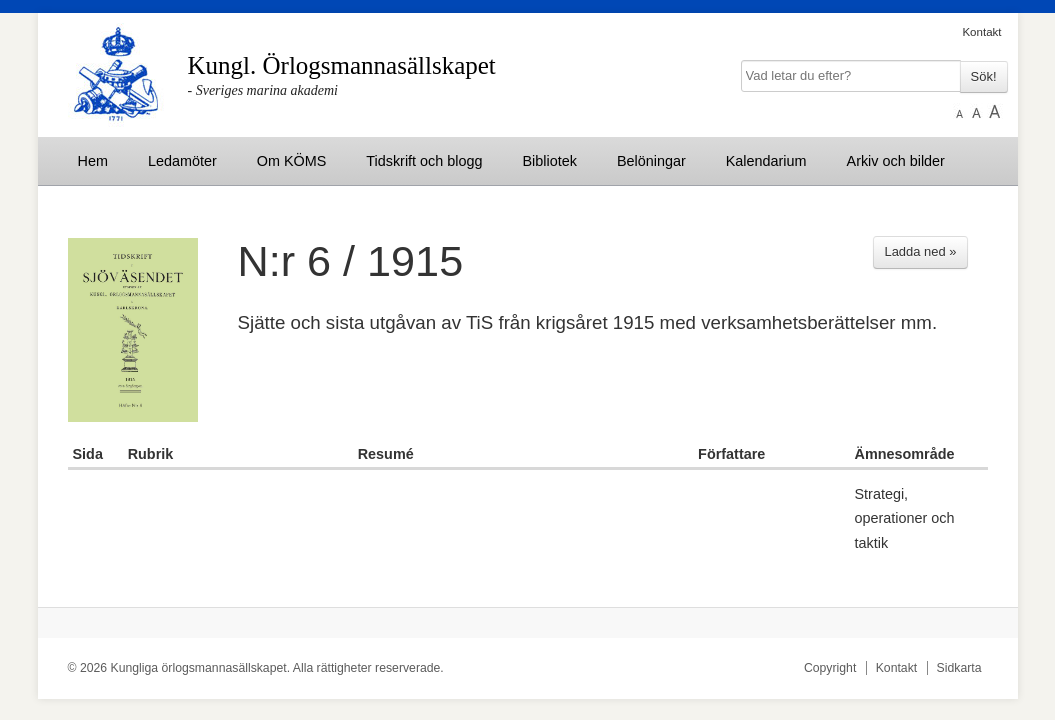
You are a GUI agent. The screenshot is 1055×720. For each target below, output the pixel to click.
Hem (93, 161)
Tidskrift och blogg (424, 161)
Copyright (830, 668)
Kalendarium (766, 161)
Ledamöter (182, 161)
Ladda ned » (920, 251)
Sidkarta (959, 668)
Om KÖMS (292, 161)
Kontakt (981, 32)
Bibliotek (550, 161)
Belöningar (651, 161)
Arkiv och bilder (896, 161)
